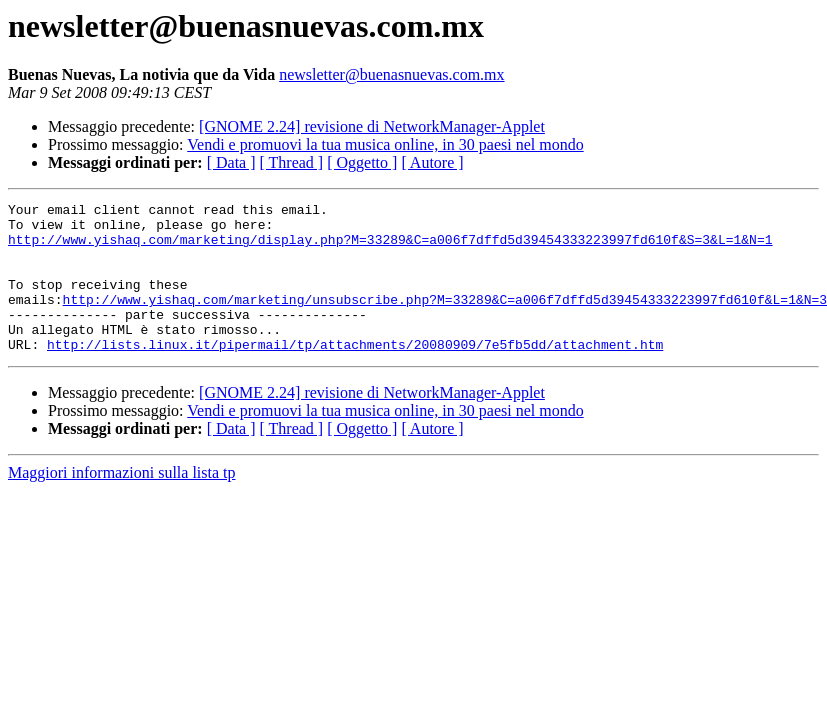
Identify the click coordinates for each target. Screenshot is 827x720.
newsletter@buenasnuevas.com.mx (391, 74)
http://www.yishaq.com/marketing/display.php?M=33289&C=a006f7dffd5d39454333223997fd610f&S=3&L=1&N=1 (390, 248)
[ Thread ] (292, 162)
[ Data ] (231, 162)
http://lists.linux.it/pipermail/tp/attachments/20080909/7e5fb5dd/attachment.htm (355, 374)
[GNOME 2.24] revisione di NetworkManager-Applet (372, 126)
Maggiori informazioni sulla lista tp (122, 502)
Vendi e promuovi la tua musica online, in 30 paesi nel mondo (385, 144)
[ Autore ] (432, 162)
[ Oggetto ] (362, 162)
